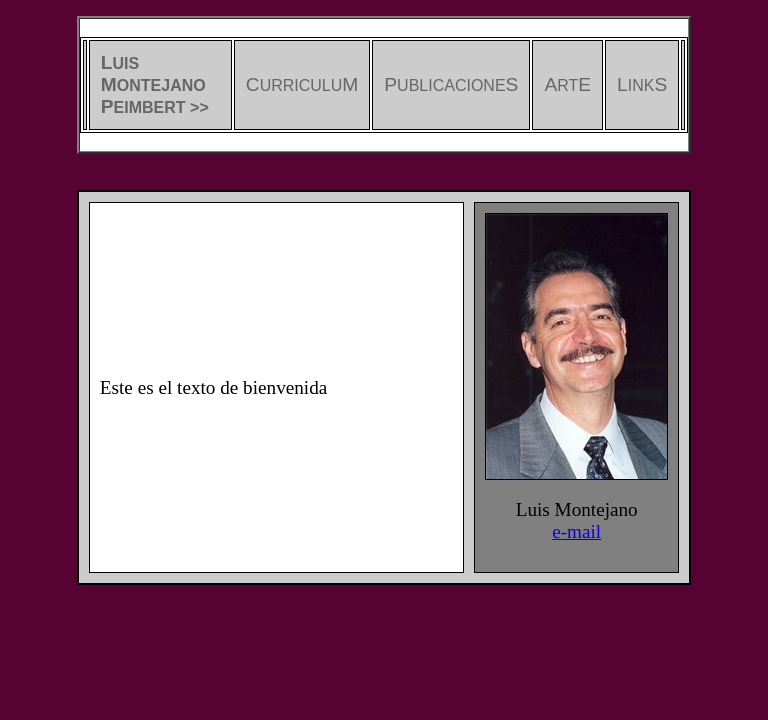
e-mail (576, 531)
